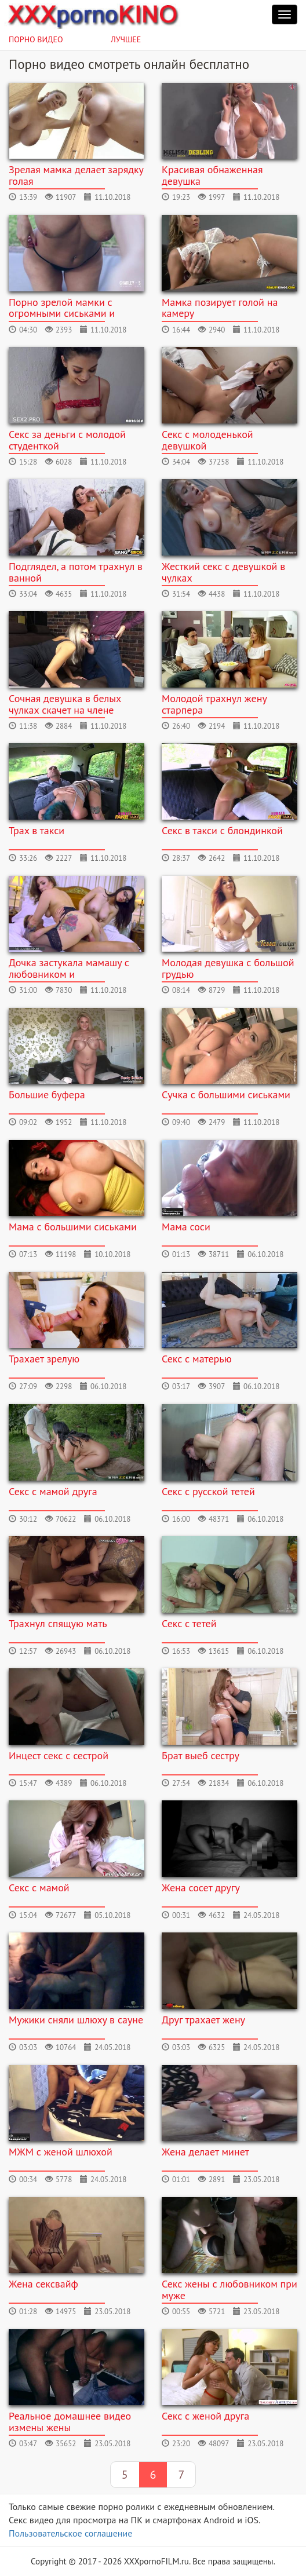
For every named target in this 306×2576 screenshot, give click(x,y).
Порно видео (36, 39)
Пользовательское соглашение (70, 2533)
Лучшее (126, 39)
